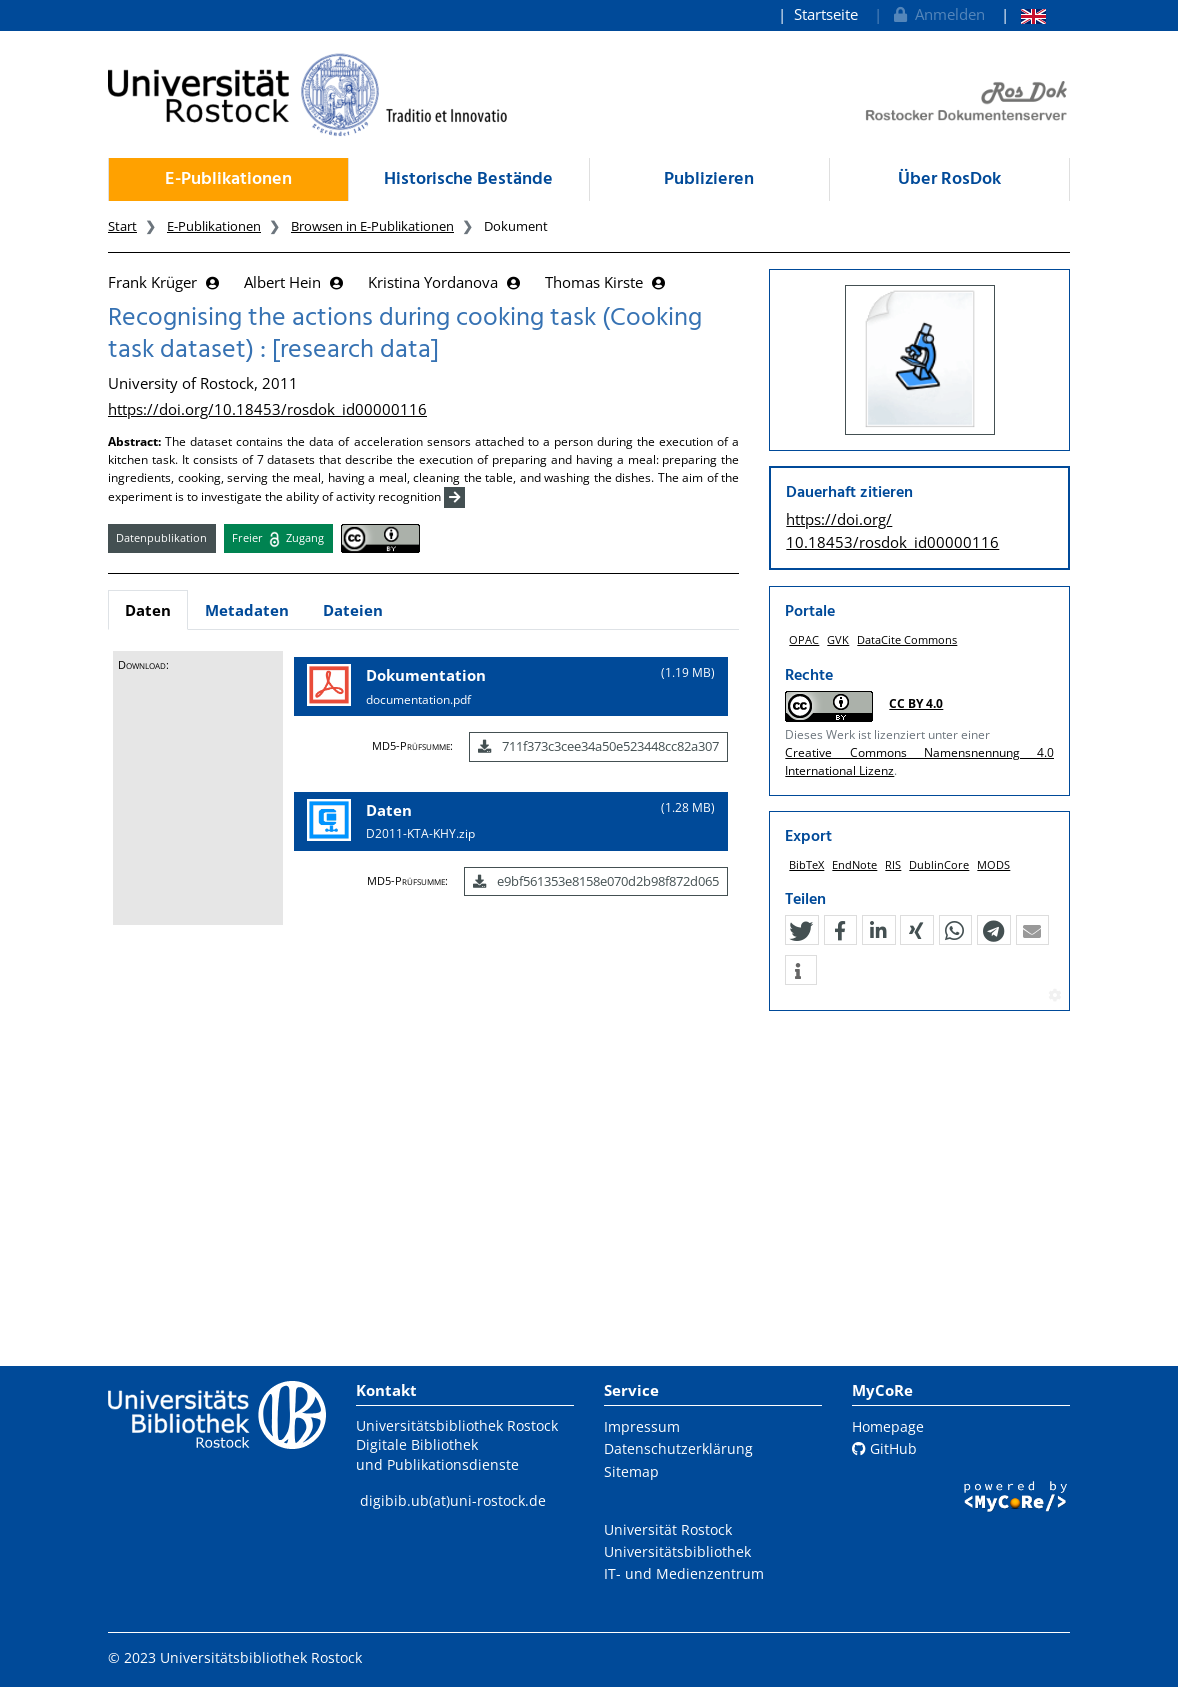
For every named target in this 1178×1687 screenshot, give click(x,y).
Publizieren (709, 179)
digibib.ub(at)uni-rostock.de (453, 1500)
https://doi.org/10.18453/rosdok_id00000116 (267, 409)
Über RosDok (949, 179)
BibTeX (806, 873)
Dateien (353, 610)
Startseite (826, 14)
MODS (993, 873)
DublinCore (939, 873)
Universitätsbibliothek (677, 1551)
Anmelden (937, 14)
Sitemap (631, 1471)
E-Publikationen (228, 179)
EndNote (854, 873)
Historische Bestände (468, 179)
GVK (838, 639)
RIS (893, 873)
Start (122, 226)
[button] (801, 941)
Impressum (642, 1426)
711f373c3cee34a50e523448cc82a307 (598, 746)
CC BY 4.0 (916, 703)
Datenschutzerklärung (678, 1448)
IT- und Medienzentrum (684, 1573)
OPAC (804, 639)
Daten (148, 610)
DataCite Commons (907, 639)
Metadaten (247, 610)
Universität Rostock (668, 1529)
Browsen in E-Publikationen (372, 226)
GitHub (884, 1448)
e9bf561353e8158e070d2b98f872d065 (596, 881)
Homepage (888, 1426)
